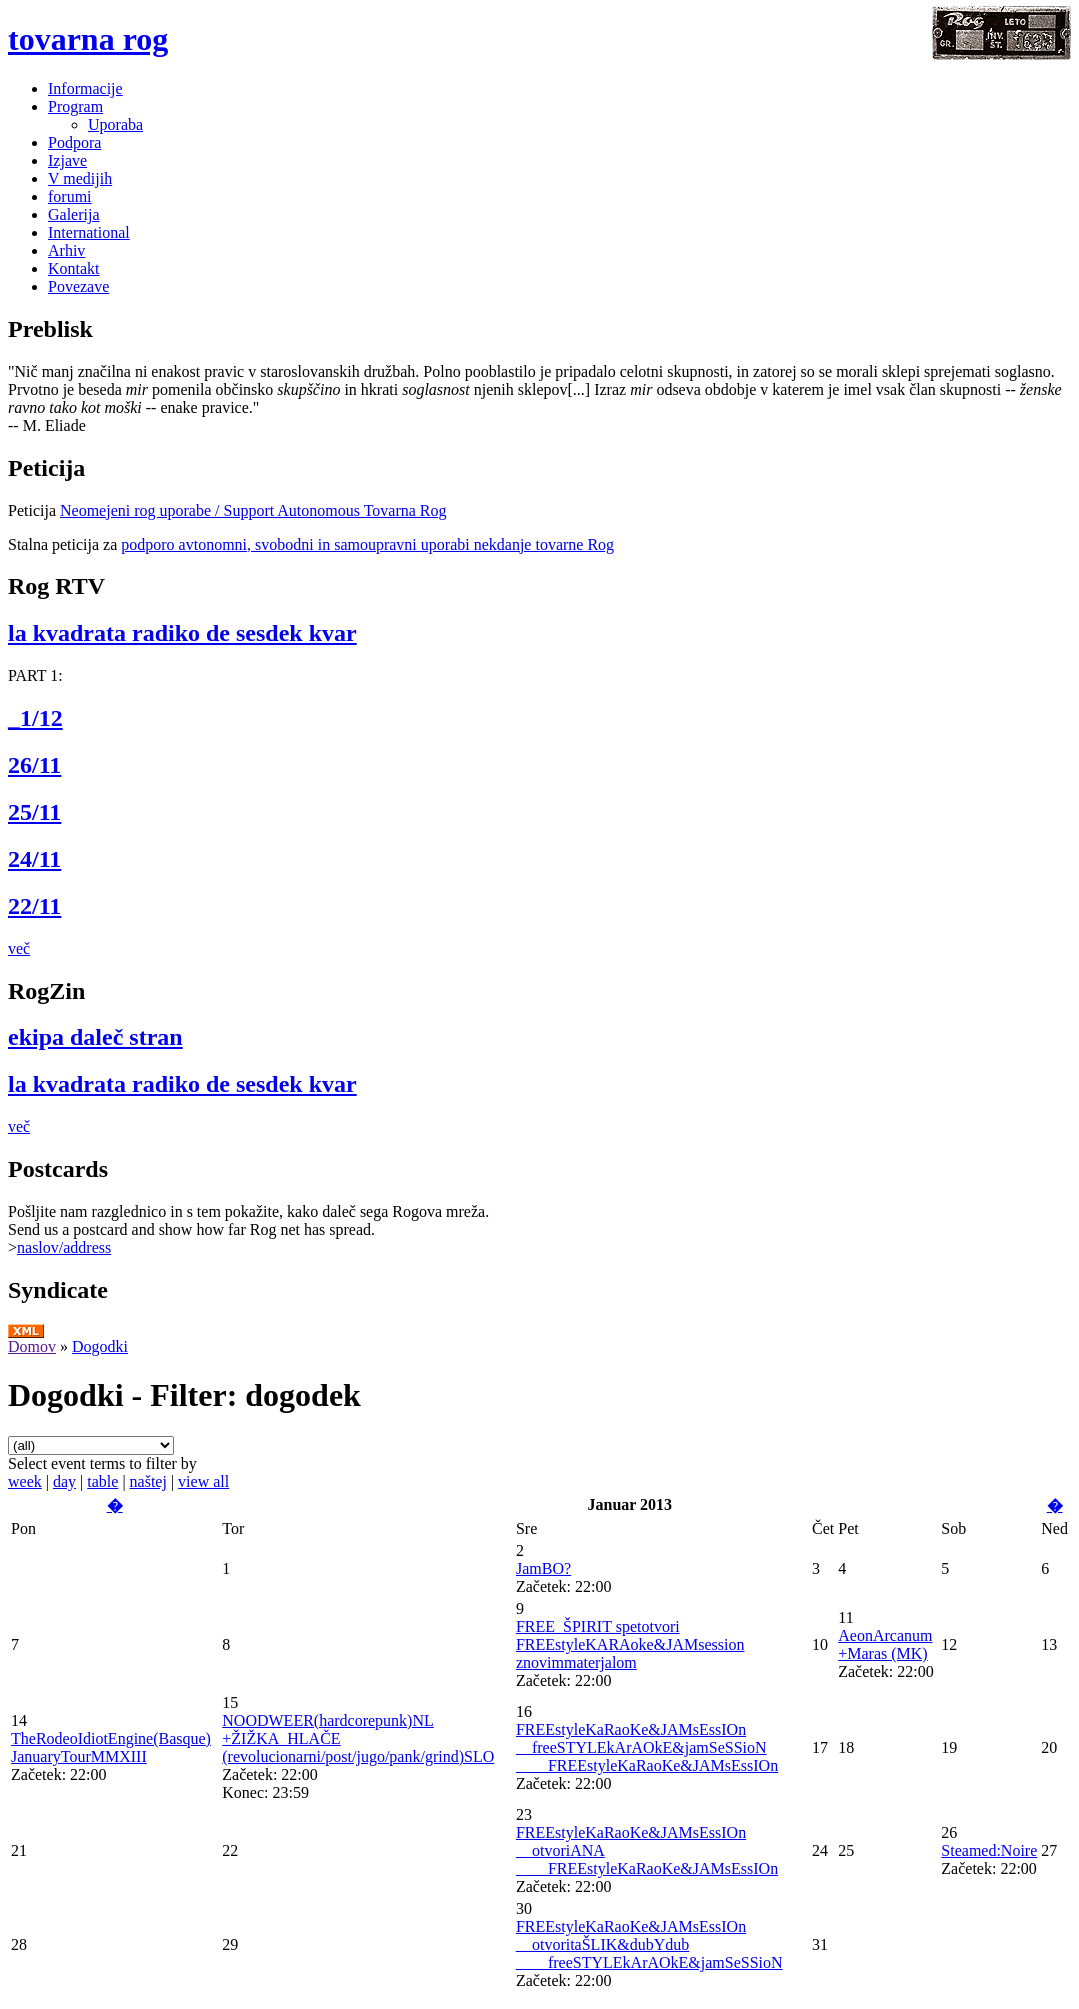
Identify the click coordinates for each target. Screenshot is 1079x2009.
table (102, 1481)
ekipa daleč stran (95, 1037)
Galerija (74, 214)
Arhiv (66, 250)
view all (203, 1481)
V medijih (80, 178)
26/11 (34, 765)
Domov (32, 1346)
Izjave (67, 160)
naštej (148, 1481)
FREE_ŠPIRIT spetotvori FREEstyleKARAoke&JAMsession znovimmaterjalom (630, 1644)
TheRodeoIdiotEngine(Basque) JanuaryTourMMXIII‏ (111, 1747)
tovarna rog (88, 39)
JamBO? (543, 1568)
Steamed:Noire (989, 1850)
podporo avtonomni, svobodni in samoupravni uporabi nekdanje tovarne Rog (367, 544)
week (25, 1481)
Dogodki (100, 1346)
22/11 (34, 906)
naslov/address (64, 1247)
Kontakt (74, 268)
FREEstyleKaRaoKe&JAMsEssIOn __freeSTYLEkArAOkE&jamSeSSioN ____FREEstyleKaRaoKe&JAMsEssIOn (647, 1747)
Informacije (85, 88)
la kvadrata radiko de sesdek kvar (182, 633)
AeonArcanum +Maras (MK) (885, 1644)
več (19, 948)
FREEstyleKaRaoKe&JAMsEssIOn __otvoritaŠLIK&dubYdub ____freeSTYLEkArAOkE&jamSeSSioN (649, 1944)
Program (75, 106)
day (64, 1481)
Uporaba (115, 124)
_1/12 (35, 718)
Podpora (74, 142)
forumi (70, 196)
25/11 (34, 812)
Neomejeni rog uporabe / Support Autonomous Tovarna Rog (253, 510)
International (89, 232)
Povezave (78, 286)
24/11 (34, 859)
